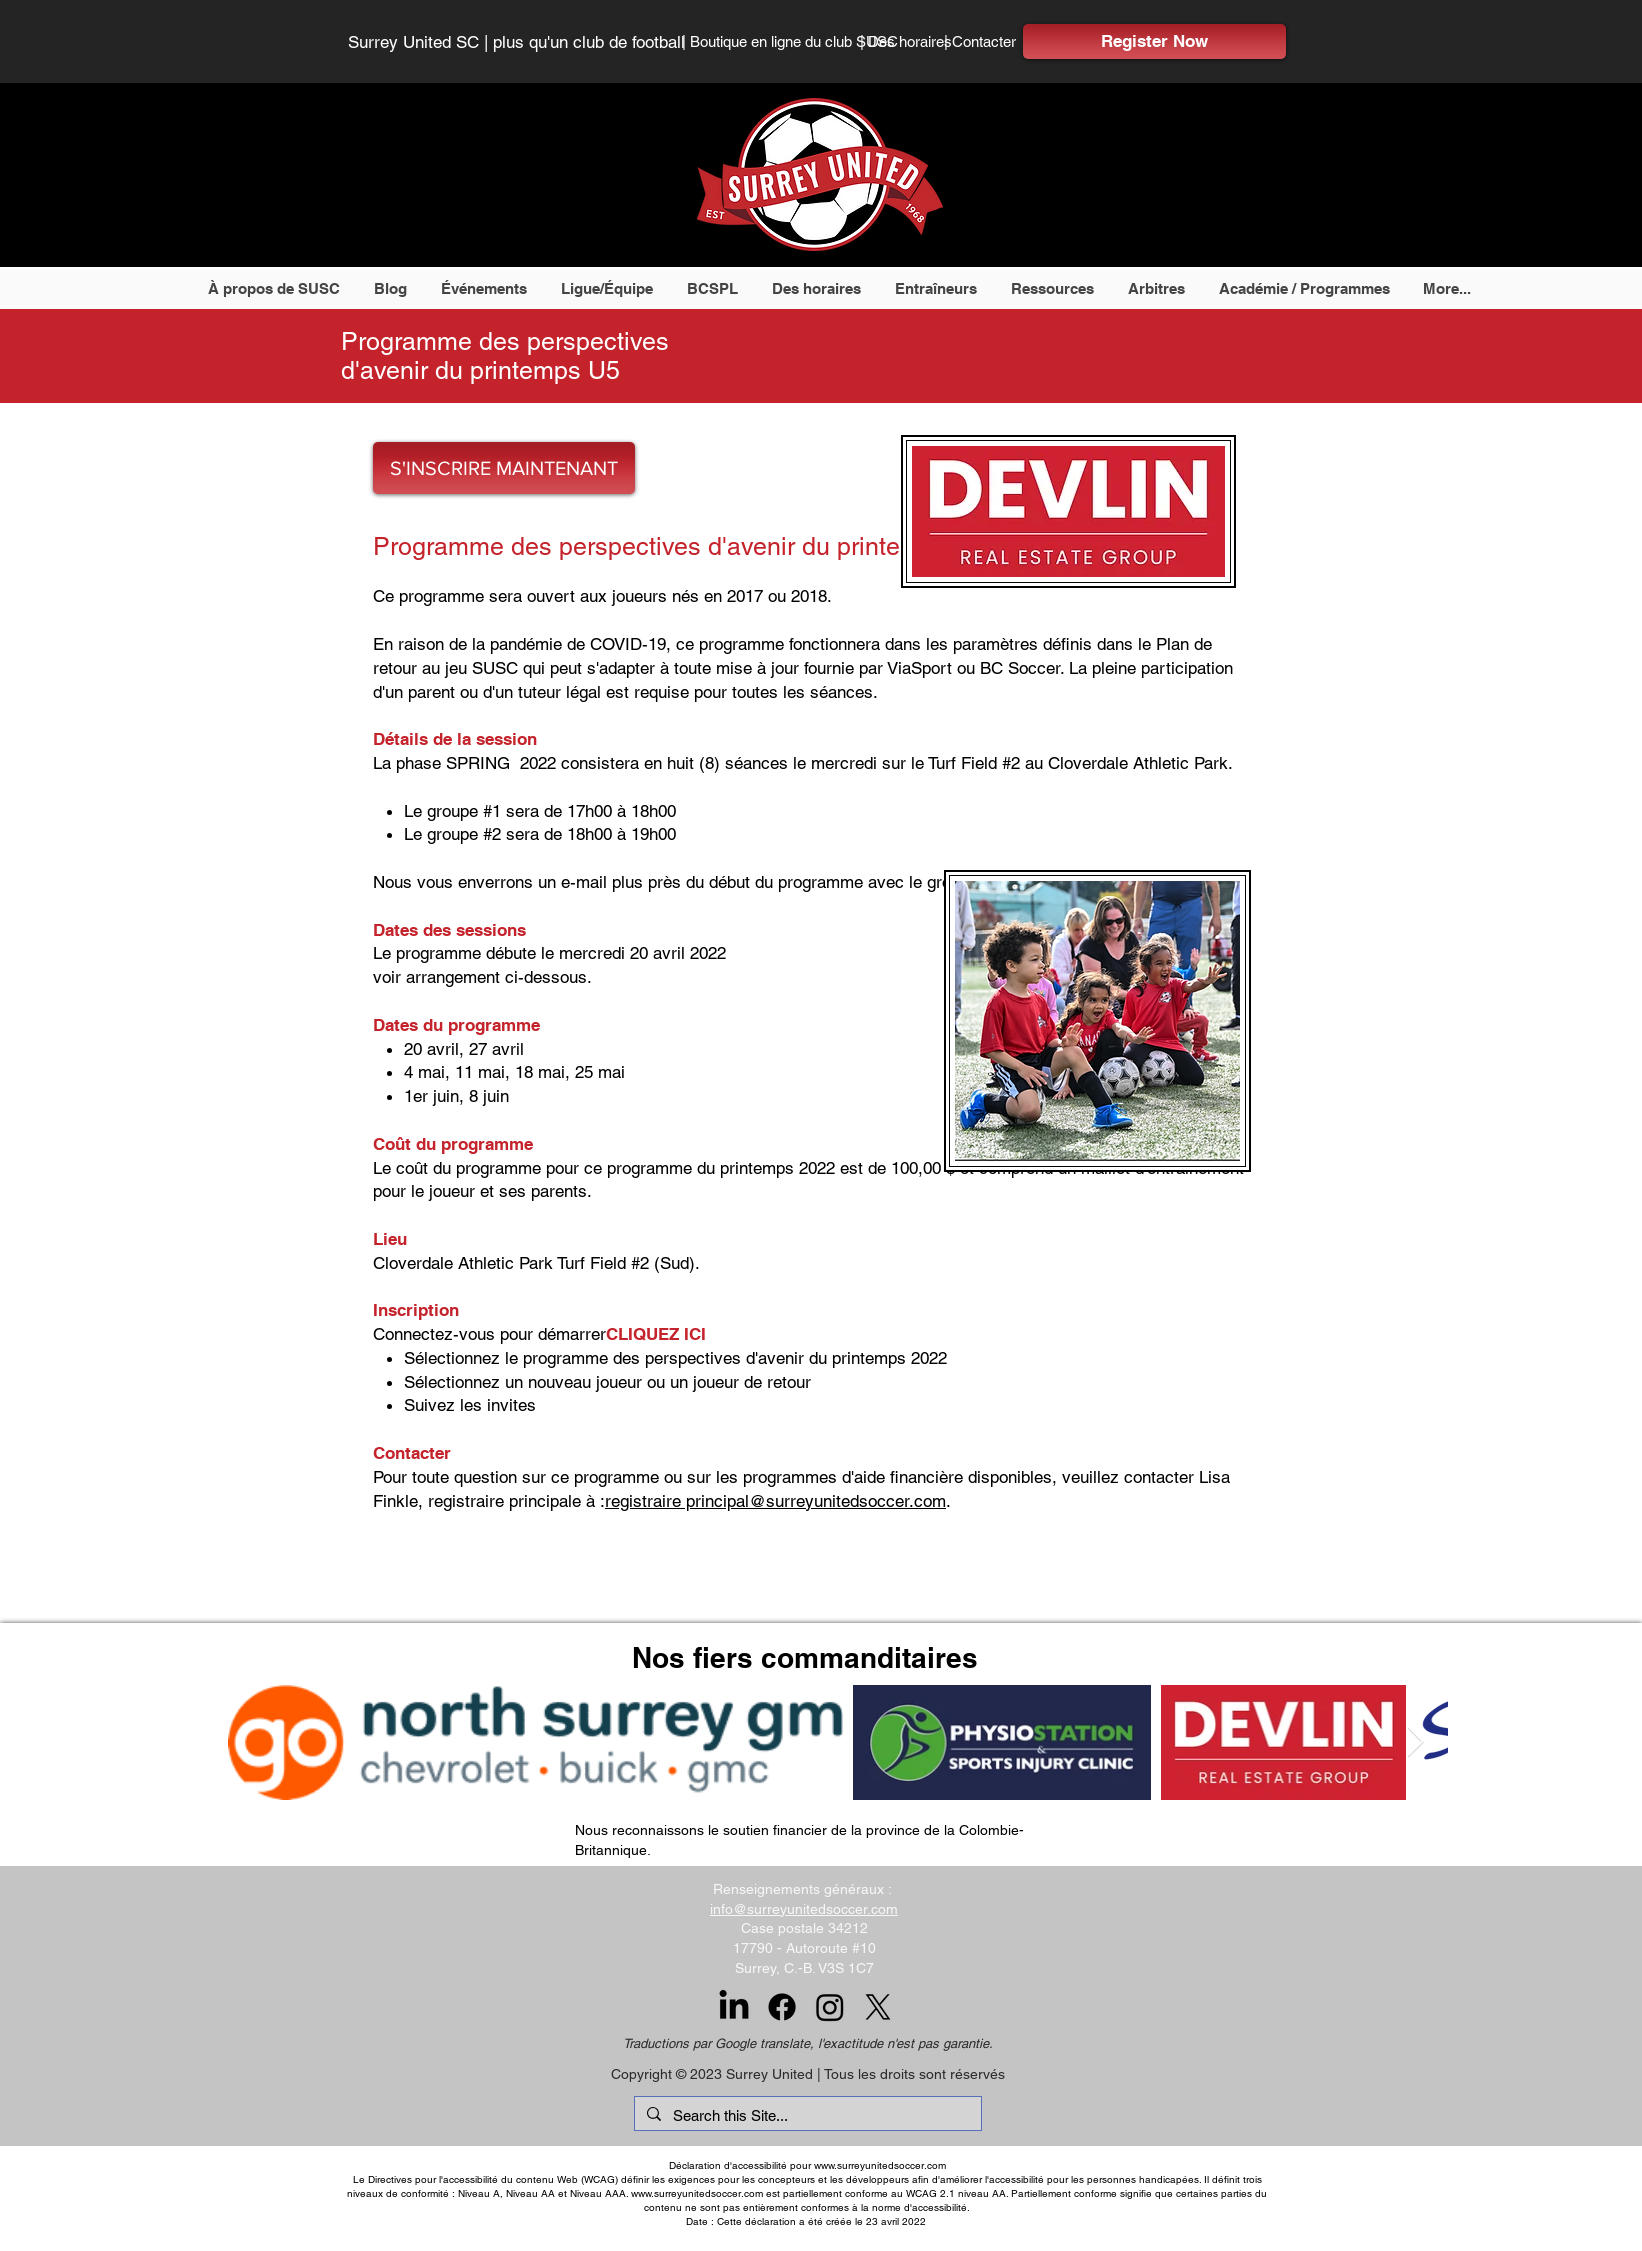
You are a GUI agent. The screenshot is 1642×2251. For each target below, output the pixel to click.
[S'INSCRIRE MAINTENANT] (504, 468)
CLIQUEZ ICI (656, 1334)
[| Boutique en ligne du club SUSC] (790, 41)
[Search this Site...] (806, 2115)
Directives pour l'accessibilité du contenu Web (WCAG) (493, 2179)
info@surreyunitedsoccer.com (804, 1909)
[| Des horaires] (906, 41)
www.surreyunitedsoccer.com (880, 2165)
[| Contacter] (984, 41)
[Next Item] (1415, 1742)
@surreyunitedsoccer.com (847, 1501)
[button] (275, 288)
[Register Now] (1154, 41)
